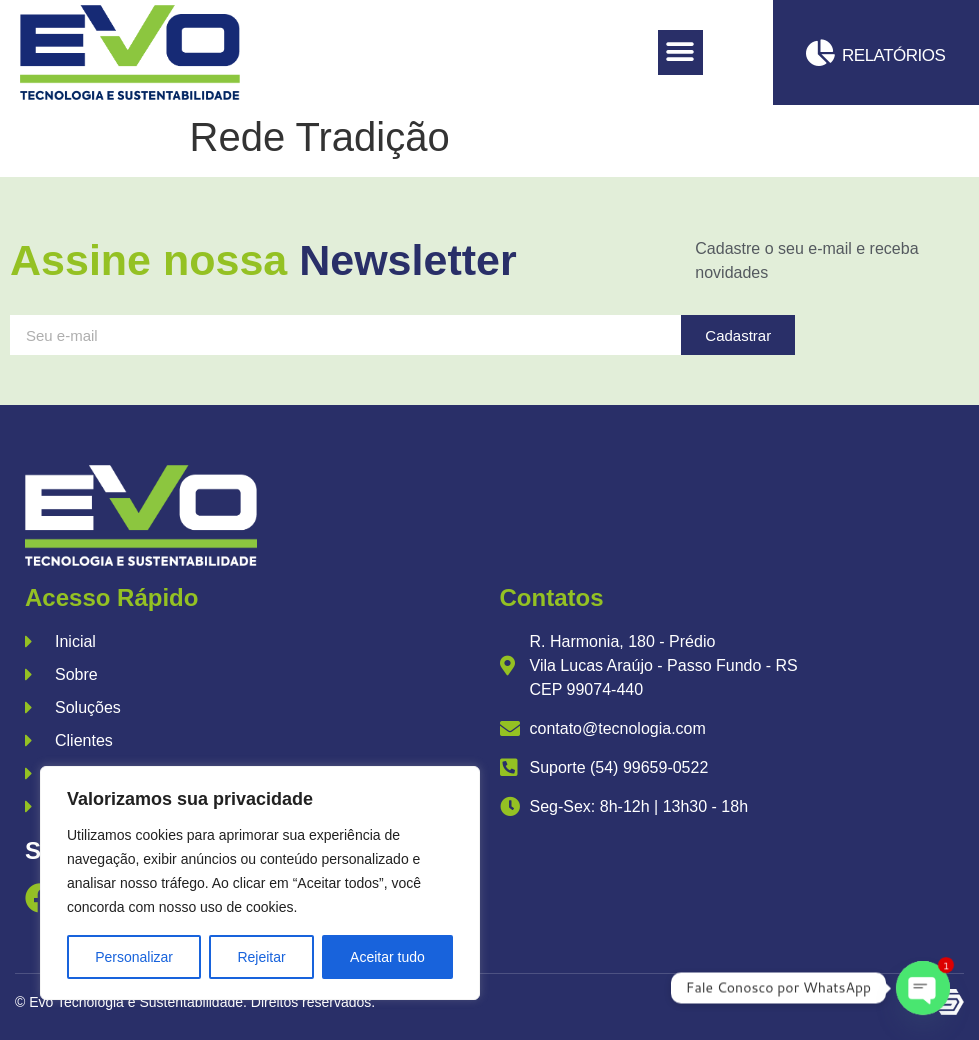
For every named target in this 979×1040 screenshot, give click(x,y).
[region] (260, 883)
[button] (680, 52)
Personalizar (134, 957)
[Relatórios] (820, 52)
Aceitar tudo (387, 957)
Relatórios (893, 55)
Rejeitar (261, 957)
